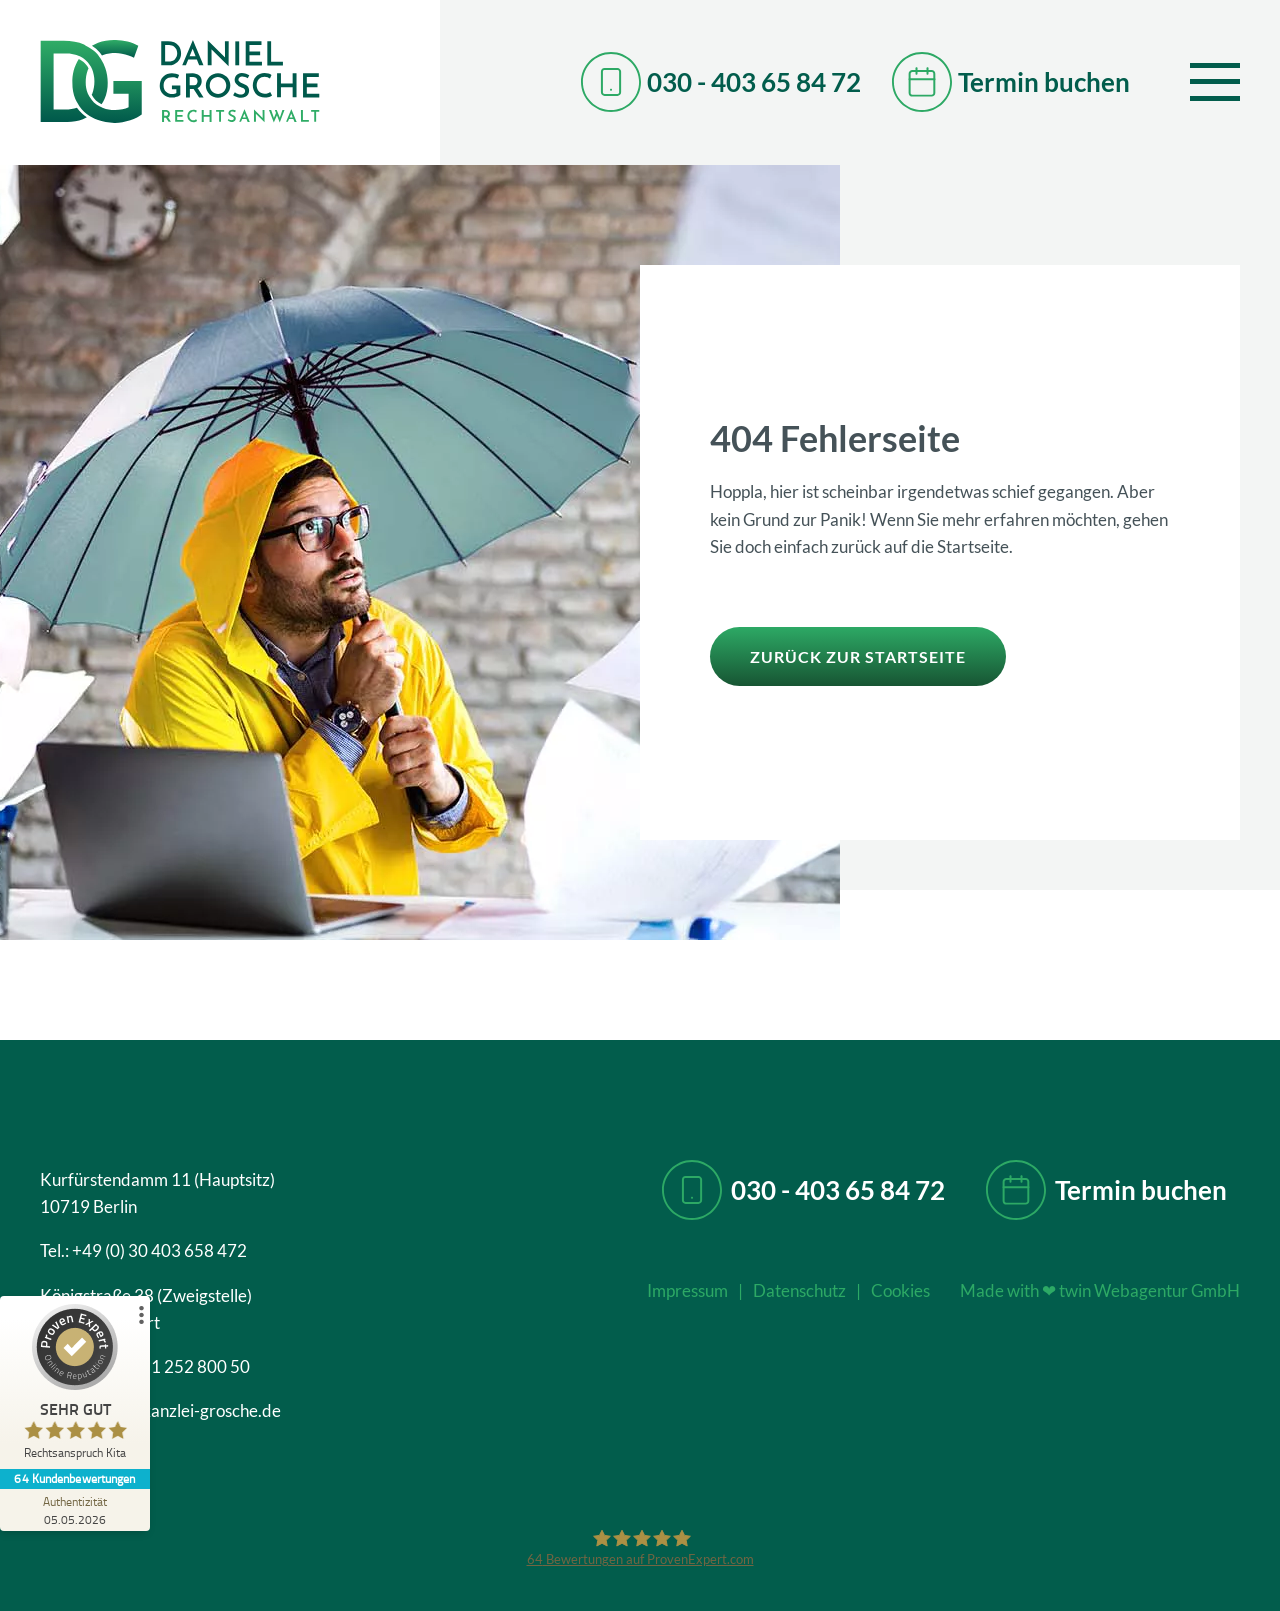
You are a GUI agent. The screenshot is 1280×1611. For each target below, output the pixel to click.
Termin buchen (1141, 1190)
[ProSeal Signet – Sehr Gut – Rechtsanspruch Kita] (75, 1386)
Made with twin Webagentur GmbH (1100, 1290)
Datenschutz (799, 1290)
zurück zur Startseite (858, 656)
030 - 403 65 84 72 (838, 1190)
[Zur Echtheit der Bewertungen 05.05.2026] (75, 1510)
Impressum (687, 1290)
